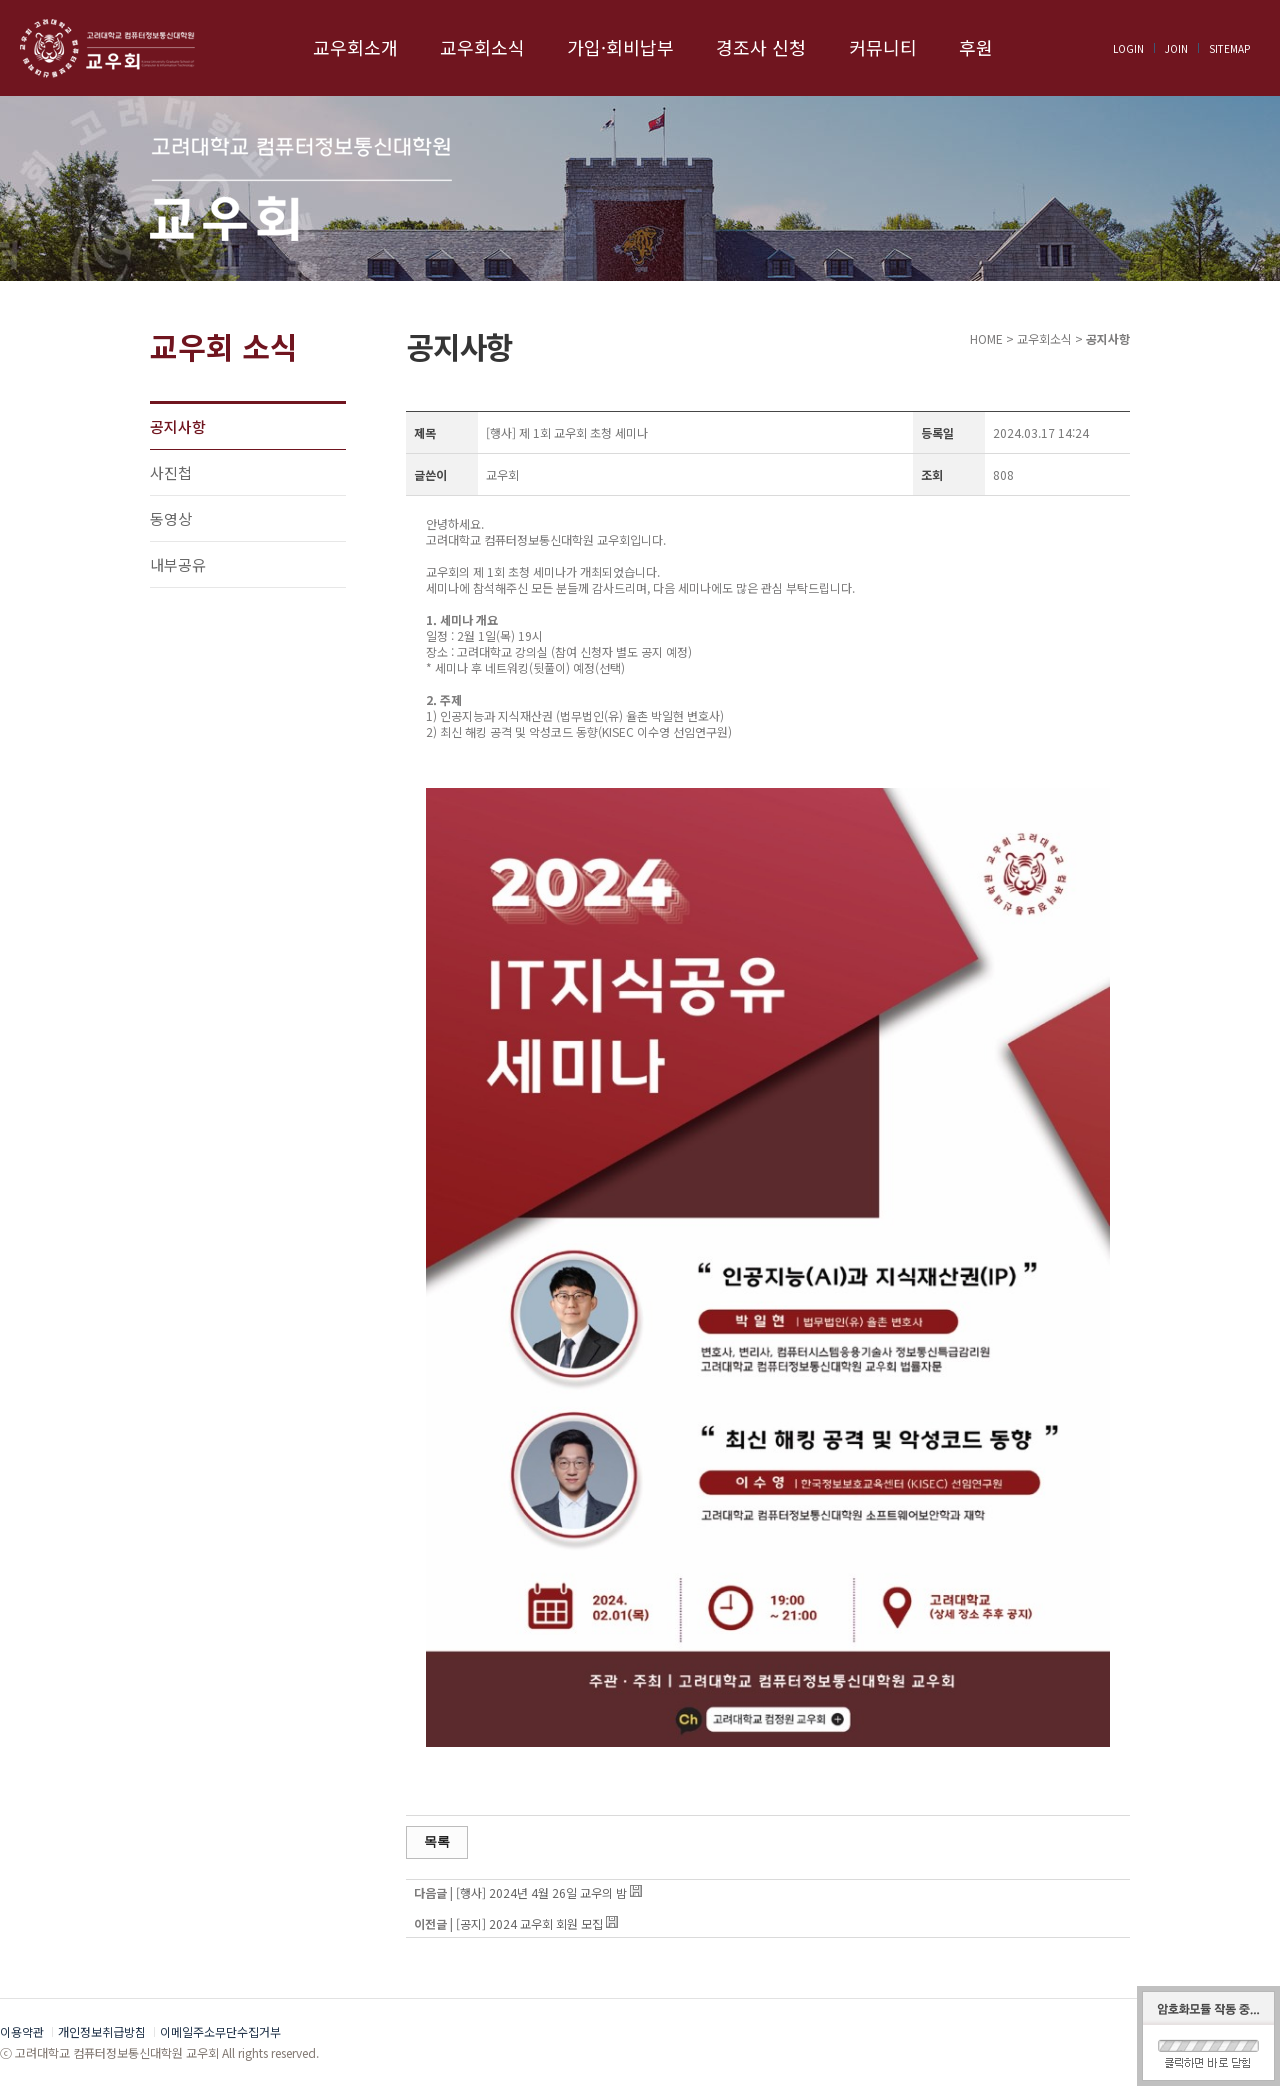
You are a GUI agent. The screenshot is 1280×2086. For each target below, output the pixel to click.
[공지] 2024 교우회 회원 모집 (529, 1923)
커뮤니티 (883, 47)
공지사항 (178, 426)
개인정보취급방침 (102, 2031)
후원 (976, 47)
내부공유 (178, 564)
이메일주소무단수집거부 (220, 2031)
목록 (437, 1841)
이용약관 (22, 2031)
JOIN (1176, 48)
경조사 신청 (761, 47)
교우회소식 (482, 47)
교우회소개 (355, 47)
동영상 (171, 518)
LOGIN (1128, 48)
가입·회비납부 (620, 47)
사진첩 (171, 472)
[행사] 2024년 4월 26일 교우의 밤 (543, 1892)
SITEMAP (1229, 48)
